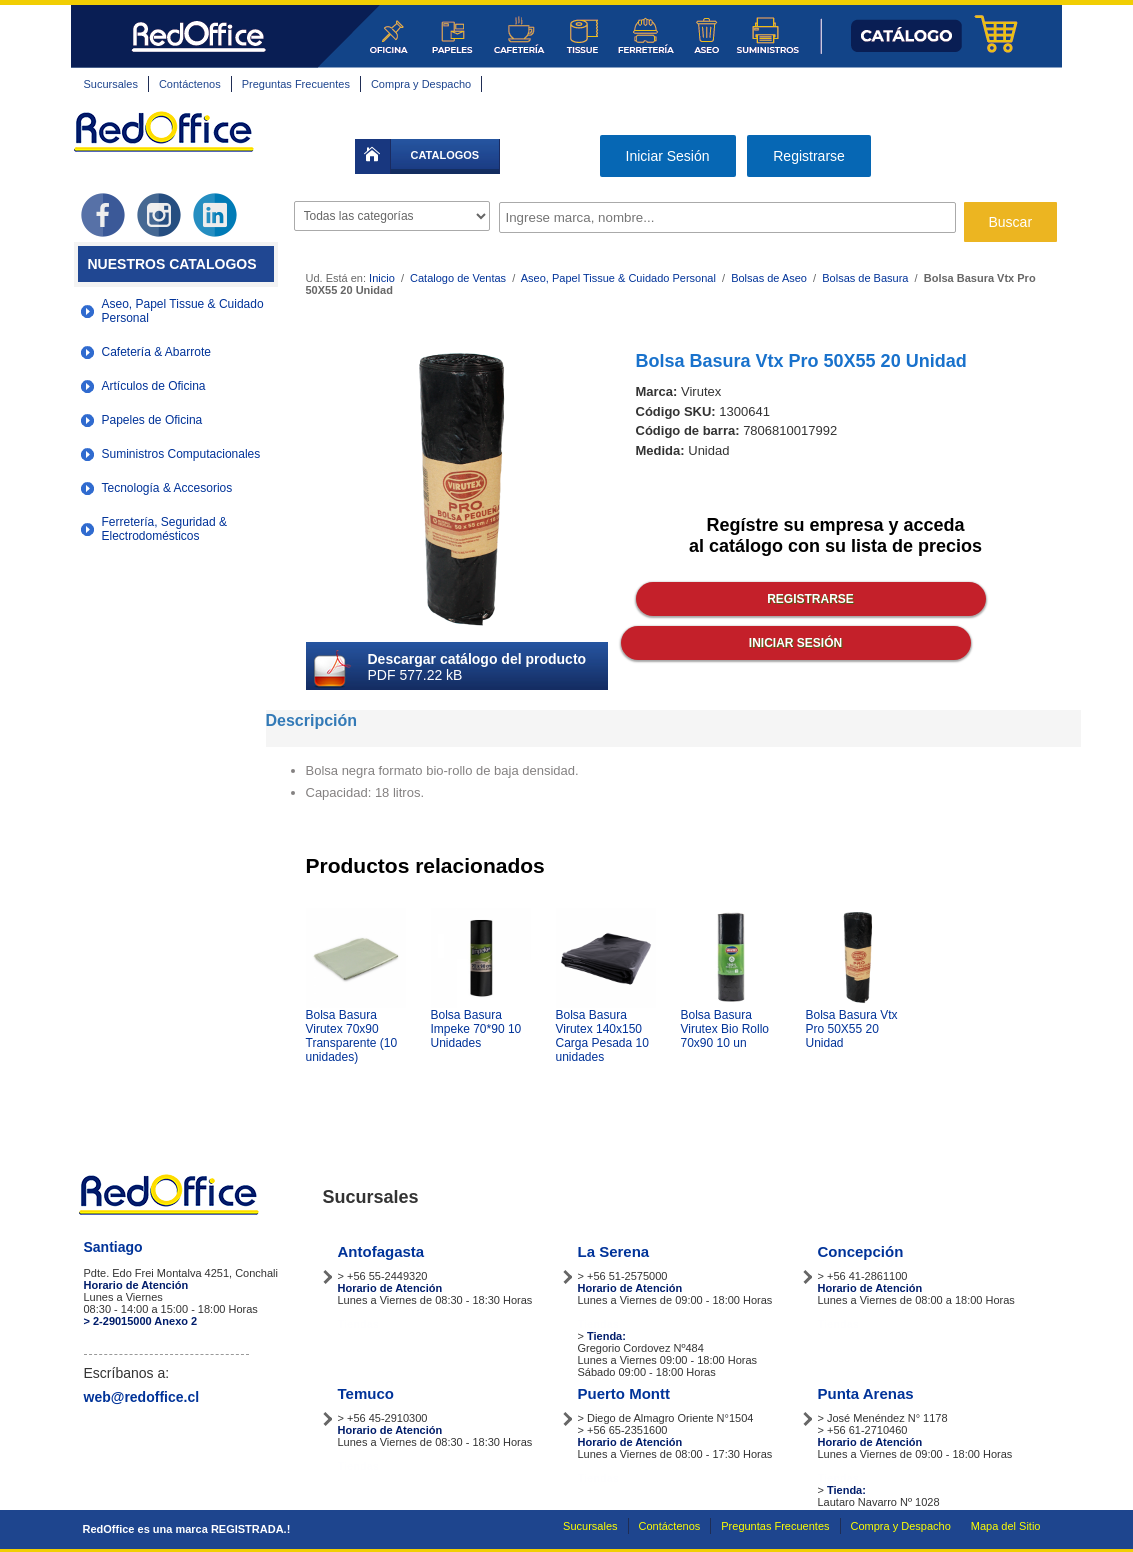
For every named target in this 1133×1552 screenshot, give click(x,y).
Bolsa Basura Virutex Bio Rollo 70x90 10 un (725, 1029)
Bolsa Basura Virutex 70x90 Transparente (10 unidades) (352, 1036)
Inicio (382, 278)
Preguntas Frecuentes (296, 84)
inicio (373, 156)
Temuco (366, 1393)
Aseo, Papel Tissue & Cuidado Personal (183, 311)
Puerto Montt (624, 1393)
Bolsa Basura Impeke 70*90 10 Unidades (476, 1029)
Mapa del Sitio (1006, 1526)
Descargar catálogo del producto (477, 659)
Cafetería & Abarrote (156, 352)
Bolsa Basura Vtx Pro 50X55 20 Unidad (852, 1029)
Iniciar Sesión (668, 156)
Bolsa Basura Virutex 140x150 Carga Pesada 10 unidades (602, 1036)
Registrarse (809, 156)
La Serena (614, 1251)
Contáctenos (190, 84)
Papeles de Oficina (152, 420)
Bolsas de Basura (865, 278)
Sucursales (111, 84)
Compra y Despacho (421, 84)
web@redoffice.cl (142, 1397)
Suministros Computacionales (181, 454)
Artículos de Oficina (154, 386)
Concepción (861, 1251)
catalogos (445, 155)
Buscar (1011, 222)
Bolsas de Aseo (769, 278)
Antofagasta (381, 1251)
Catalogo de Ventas (458, 278)
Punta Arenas (866, 1393)
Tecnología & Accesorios (167, 488)
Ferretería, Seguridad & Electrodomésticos (164, 529)
